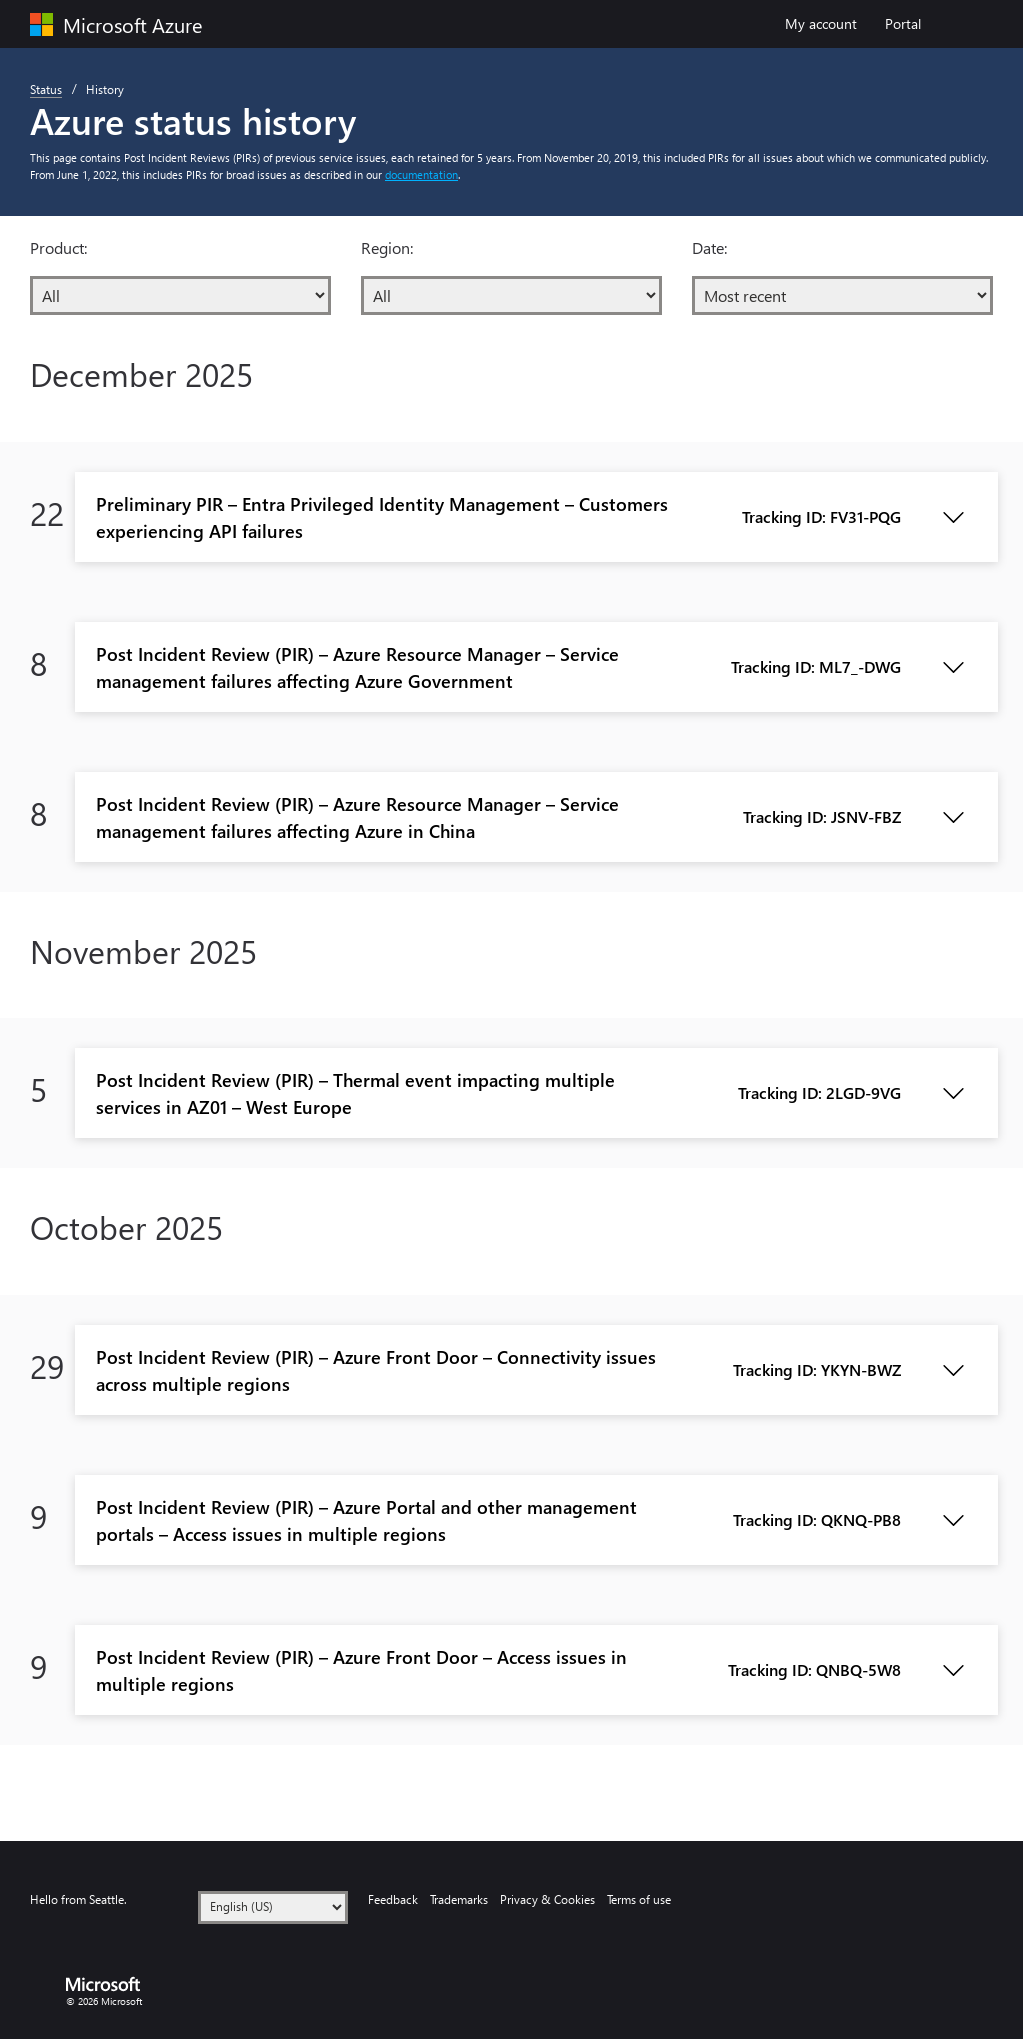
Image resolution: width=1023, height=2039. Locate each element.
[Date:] (842, 295)
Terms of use (639, 1899)
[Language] (273, 1907)
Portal (903, 23)
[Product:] (180, 295)
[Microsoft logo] (109, 1984)
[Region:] (511, 295)
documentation (421, 174)
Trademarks (459, 1899)
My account (829, 22)
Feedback (393, 1899)
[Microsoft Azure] (139, 24)
